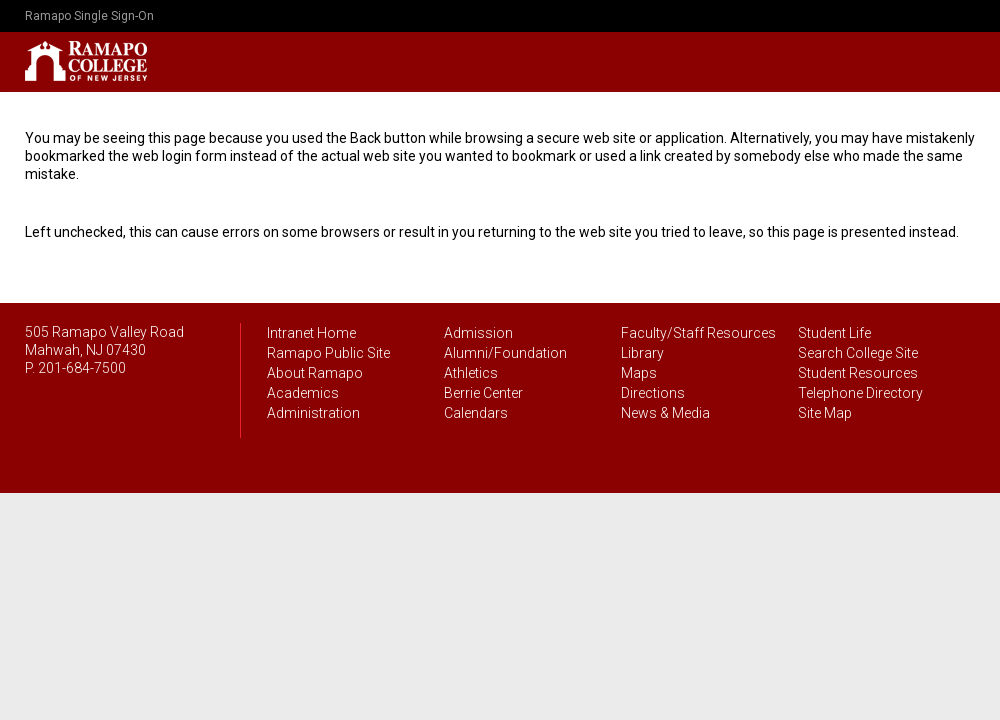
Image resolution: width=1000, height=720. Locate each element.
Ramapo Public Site (328, 353)
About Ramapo (315, 373)
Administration (313, 413)
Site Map (825, 413)
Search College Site (858, 353)
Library (642, 353)
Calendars (476, 413)
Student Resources (858, 373)
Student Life (834, 333)
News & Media (665, 413)
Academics (303, 393)
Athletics (471, 373)
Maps (639, 373)
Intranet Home (311, 333)
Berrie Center (483, 393)
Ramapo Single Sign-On (89, 16)
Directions (653, 393)
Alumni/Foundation (505, 353)
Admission (478, 333)
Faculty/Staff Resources (698, 333)
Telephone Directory (860, 393)
